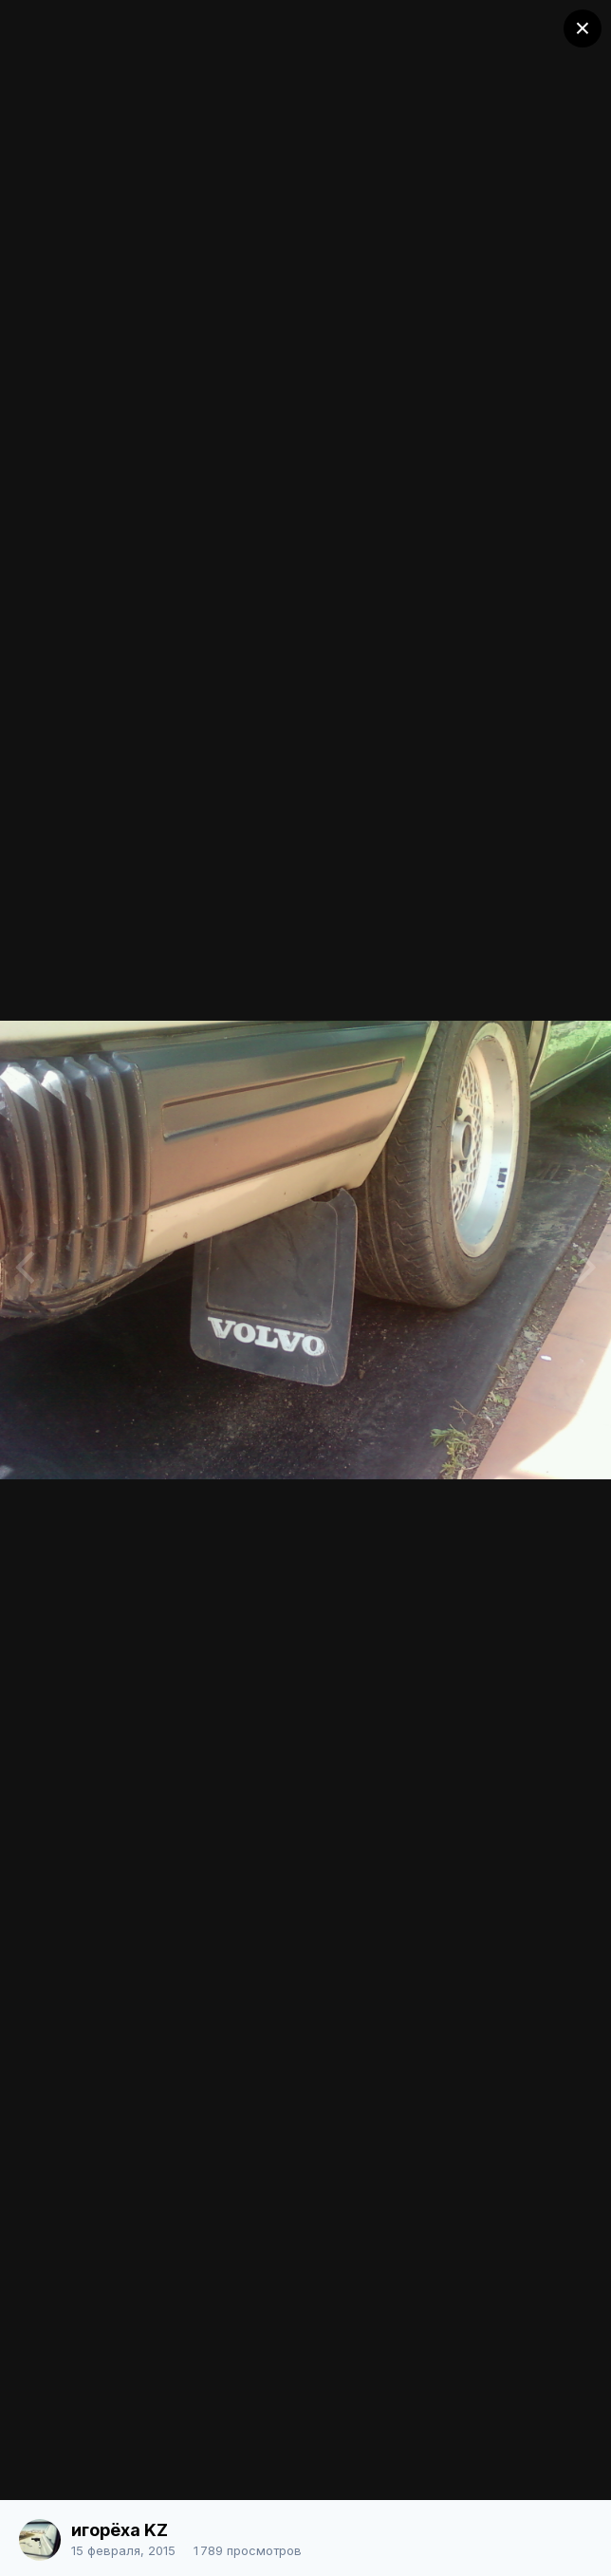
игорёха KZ (119, 2530)
